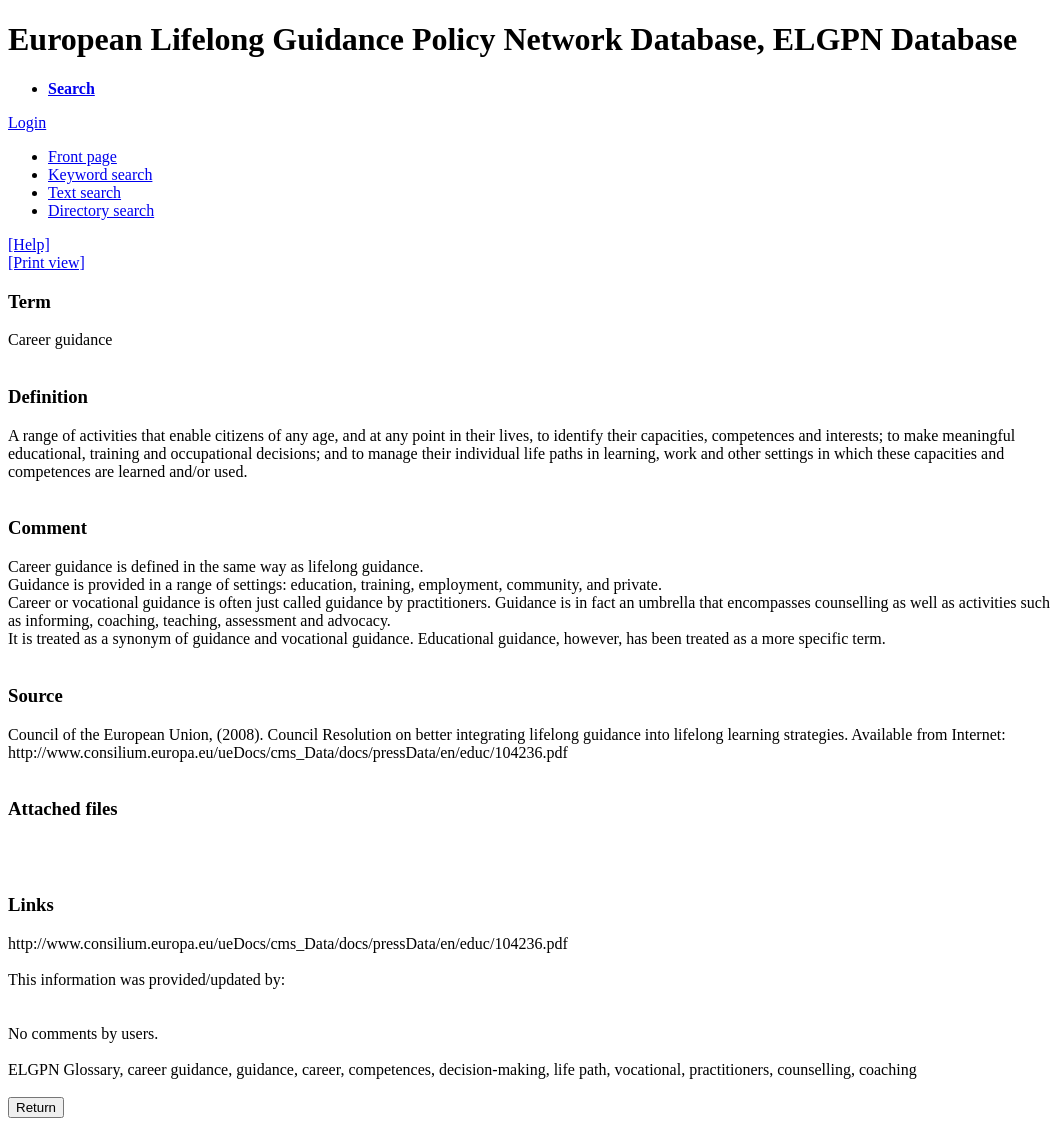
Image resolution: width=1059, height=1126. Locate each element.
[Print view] (46, 262)
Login (27, 122)
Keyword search (100, 174)
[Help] (29, 244)
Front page (82, 156)
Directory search (101, 210)
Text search (84, 192)
